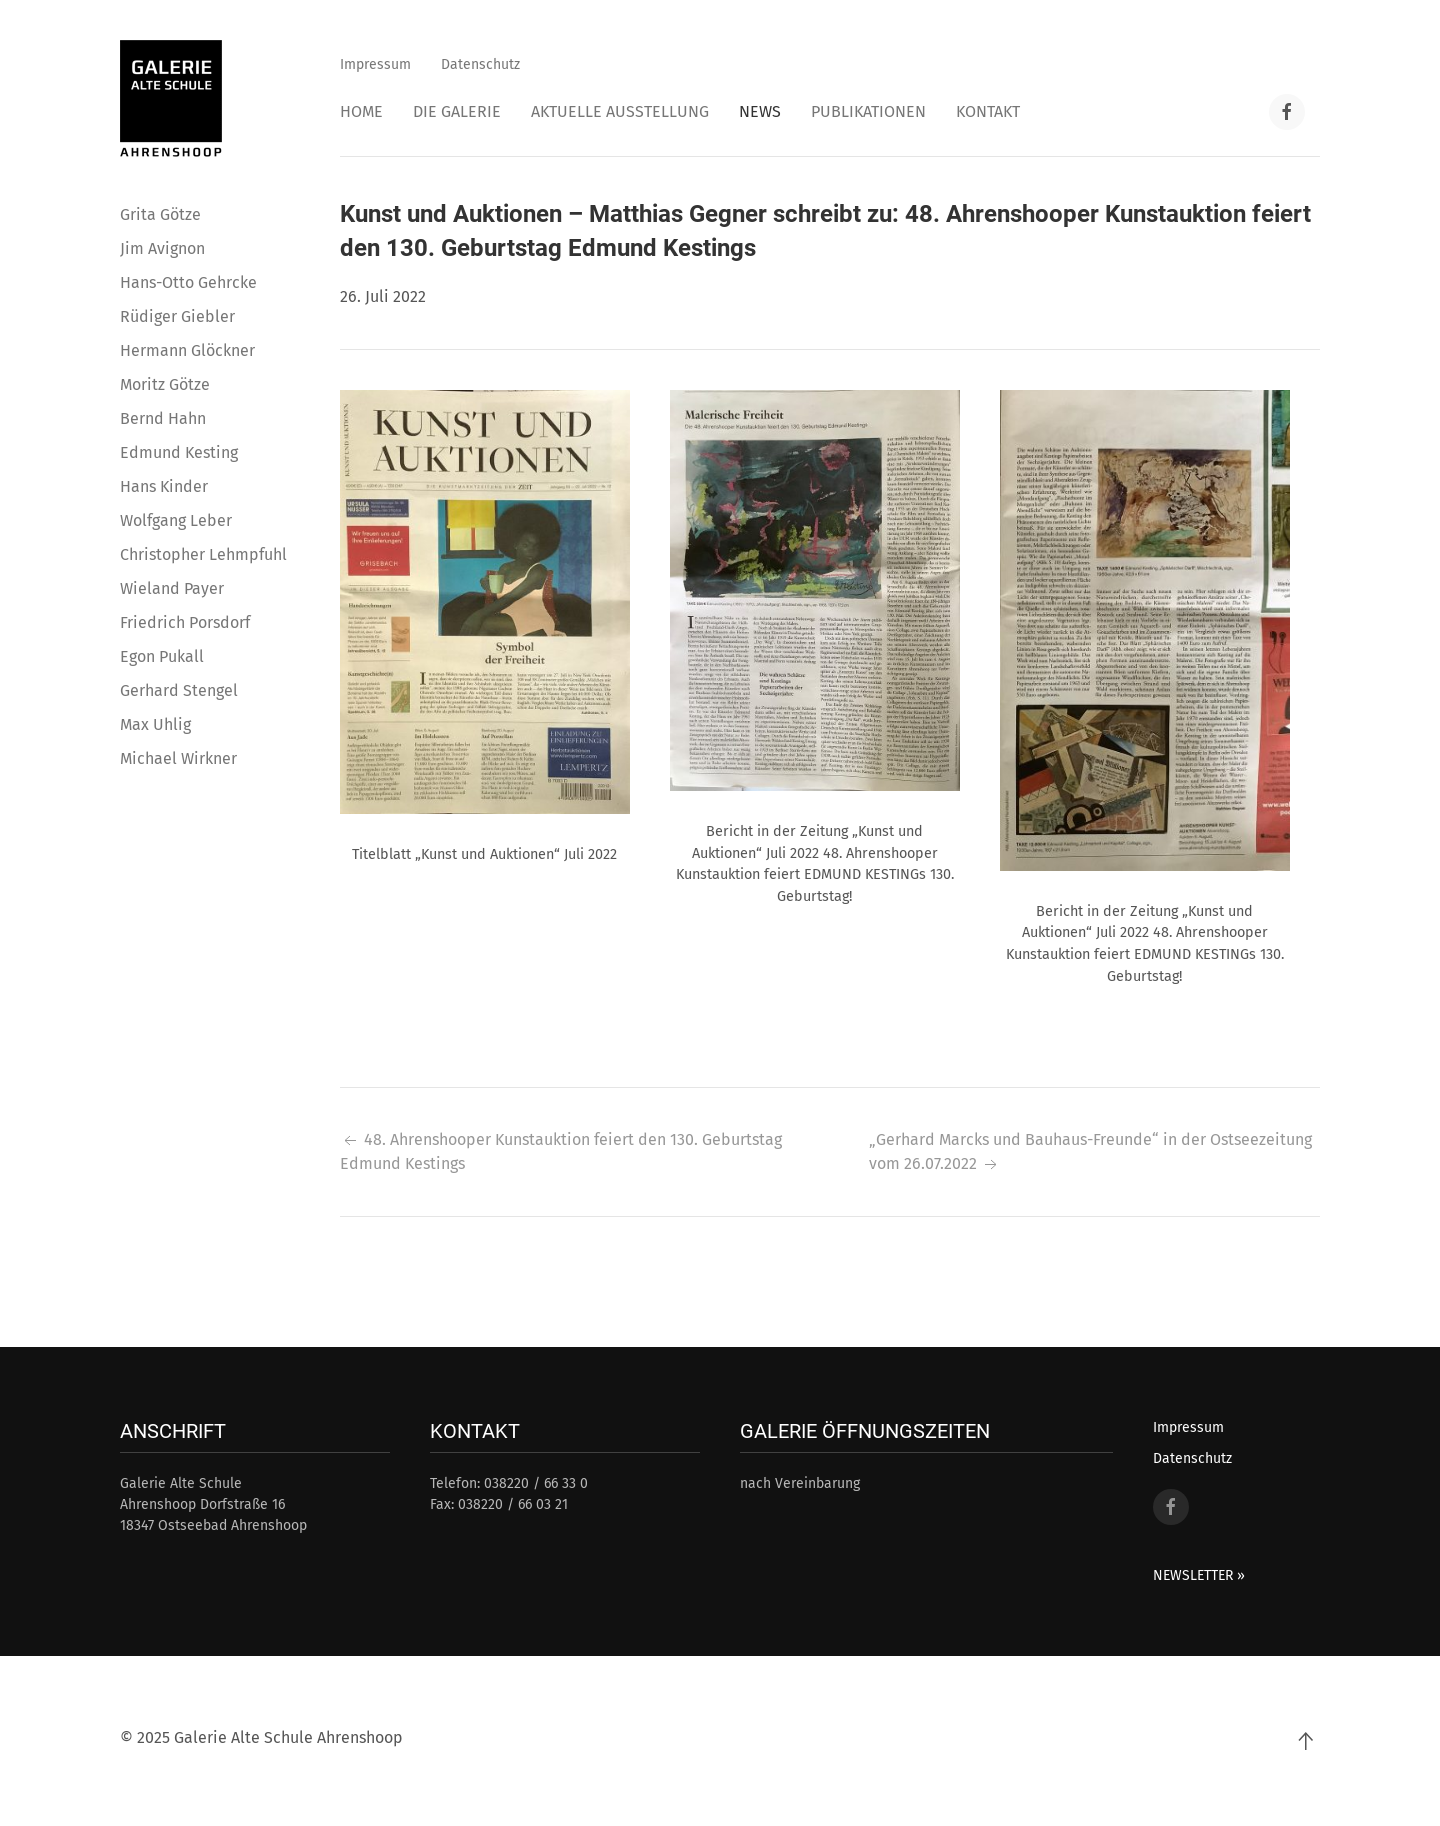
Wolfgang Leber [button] (176, 520)
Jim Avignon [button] (162, 248)
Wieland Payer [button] (172, 588)
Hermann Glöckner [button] (187, 350)
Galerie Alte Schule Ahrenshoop (288, 1737)
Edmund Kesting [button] (179, 452)
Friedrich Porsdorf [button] (185, 622)
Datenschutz (480, 64)
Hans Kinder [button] (164, 486)
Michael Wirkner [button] (178, 758)
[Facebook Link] (1287, 112)
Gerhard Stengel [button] (179, 690)
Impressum (375, 64)
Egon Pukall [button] (162, 656)
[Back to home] (171, 99)
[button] (485, 600)
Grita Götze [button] (160, 214)
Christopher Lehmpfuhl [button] (203, 554)
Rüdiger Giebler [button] (177, 316)
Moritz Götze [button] (165, 384)
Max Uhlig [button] (155, 724)
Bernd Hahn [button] (163, 418)
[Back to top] (1305, 1741)
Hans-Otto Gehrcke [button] (188, 282)
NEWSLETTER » (1199, 1575)
